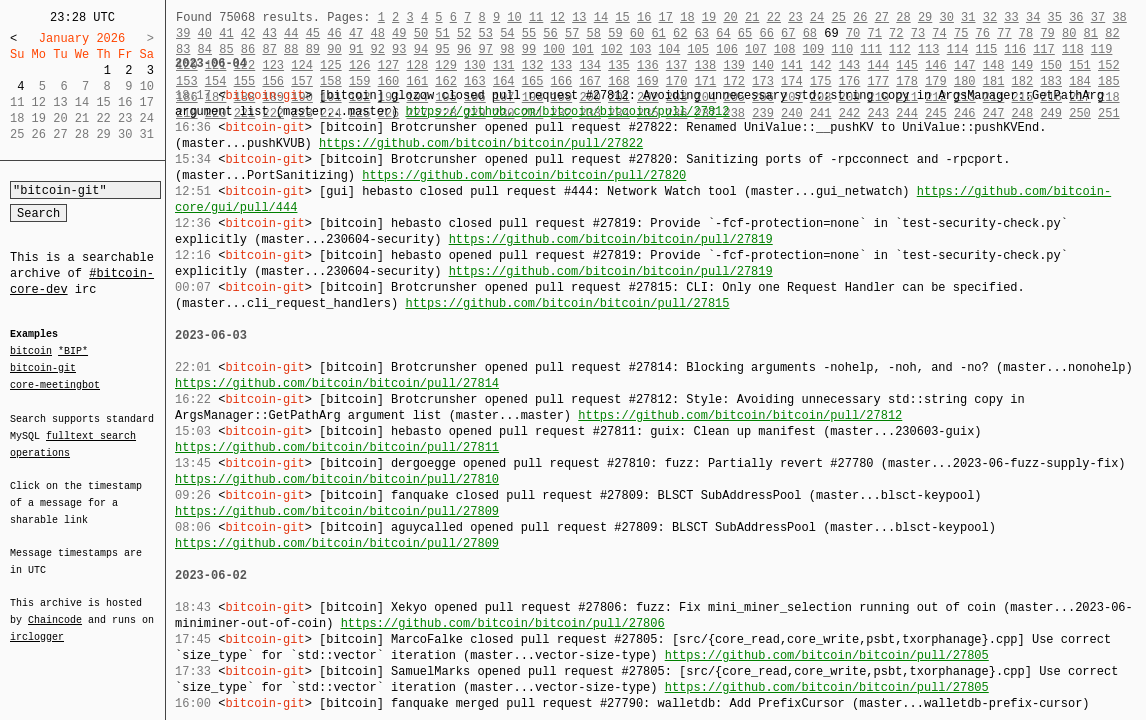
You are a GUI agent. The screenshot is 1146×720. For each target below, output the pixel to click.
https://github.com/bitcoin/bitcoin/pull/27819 (611, 239)
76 (983, 33)
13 (579, 17)
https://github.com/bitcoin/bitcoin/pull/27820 (524, 175)
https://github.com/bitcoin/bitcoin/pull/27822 (481, 143)
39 (183, 33)
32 (990, 17)
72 (896, 33)
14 (601, 17)
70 (853, 33)
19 (709, 17)
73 (918, 33)
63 (702, 33)
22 (774, 17)
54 (507, 33)
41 (226, 33)
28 (903, 17)
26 (860, 17)
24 (817, 17)
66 (766, 33)
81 (1091, 33)
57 (572, 33)
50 (421, 33)
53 (486, 33)
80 (1069, 33)
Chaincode (55, 608)
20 (730, 17)
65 (745, 33)
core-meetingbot (55, 384)
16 (644, 17)
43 (269, 33)
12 (557, 17)
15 (622, 17)
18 (687, 17)
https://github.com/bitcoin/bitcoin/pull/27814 (337, 383)
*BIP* (73, 352)
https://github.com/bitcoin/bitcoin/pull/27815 (567, 303)
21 (752, 17)
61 (658, 33)
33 (1011, 17)
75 (961, 33)
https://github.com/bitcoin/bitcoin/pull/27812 (567, 111)
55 (529, 33)
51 (442, 33)
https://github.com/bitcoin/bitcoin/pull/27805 (827, 655)
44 (291, 33)
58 (594, 33)
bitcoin (31, 352)
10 (514, 17)
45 (313, 33)
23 (795, 17)
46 (334, 33)
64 (723, 33)
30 (946, 17)
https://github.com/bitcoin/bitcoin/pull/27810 (337, 479)
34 (1033, 17)
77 (1004, 33)
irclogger (37, 624)
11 (536, 17)
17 (666, 17)
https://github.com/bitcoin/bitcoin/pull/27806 (503, 623)
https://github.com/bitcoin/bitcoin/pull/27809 (337, 511)
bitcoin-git (43, 368)
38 (1119, 17)
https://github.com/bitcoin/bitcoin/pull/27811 (337, 447)
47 (356, 33)
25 (838, 17)
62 (680, 33)
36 (1076, 17)
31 (968, 17)
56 (550, 33)
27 (882, 17)
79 (1047, 33)
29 (925, 17)
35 (1055, 17)
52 (464, 33)
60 (637, 33)
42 (248, 33)
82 (1112, 33)
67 (788, 33)
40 (205, 33)
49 (399, 33)
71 (875, 33)
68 (810, 33)
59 (615, 33)
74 (939, 33)
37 (1098, 17)
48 (377, 33)
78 (1026, 33)
